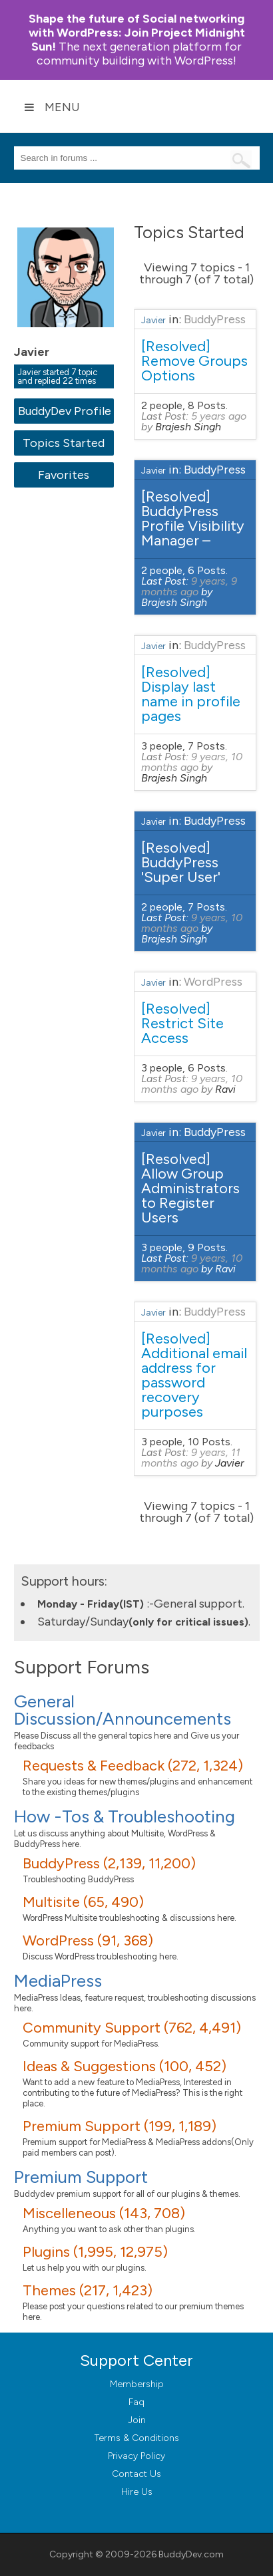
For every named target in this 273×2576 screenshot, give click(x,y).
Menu (52, 107)
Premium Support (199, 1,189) (119, 2126)
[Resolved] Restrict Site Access (182, 1023)
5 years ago (218, 416)
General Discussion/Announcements (122, 1710)
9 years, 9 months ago (189, 586)
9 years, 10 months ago (191, 762)
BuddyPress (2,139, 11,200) (109, 1863)
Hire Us (136, 2492)
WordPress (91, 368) (88, 1940)
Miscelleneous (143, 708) (104, 2213)
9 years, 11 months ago (190, 1457)
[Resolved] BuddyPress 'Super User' (180, 862)
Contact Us (136, 2474)
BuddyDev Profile (64, 411)
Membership (137, 2384)
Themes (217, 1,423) (87, 2290)
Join (137, 2420)
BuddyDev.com (191, 2554)
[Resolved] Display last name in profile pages (190, 694)
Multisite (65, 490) (83, 1902)
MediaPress (58, 1980)
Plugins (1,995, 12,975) (95, 2252)
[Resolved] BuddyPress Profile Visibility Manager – (192, 518)
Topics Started (64, 443)
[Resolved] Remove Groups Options (194, 360)
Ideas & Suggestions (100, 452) (124, 2066)
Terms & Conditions (137, 2438)
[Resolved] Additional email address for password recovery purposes (194, 1375)
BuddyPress (215, 319)
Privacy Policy (136, 2456)
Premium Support (81, 2177)
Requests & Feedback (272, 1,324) (133, 1766)
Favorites (63, 475)
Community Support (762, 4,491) (132, 2028)
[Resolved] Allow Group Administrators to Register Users (190, 1188)
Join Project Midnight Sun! (137, 32)
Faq (136, 2402)
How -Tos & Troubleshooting (124, 1816)
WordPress (213, 981)
